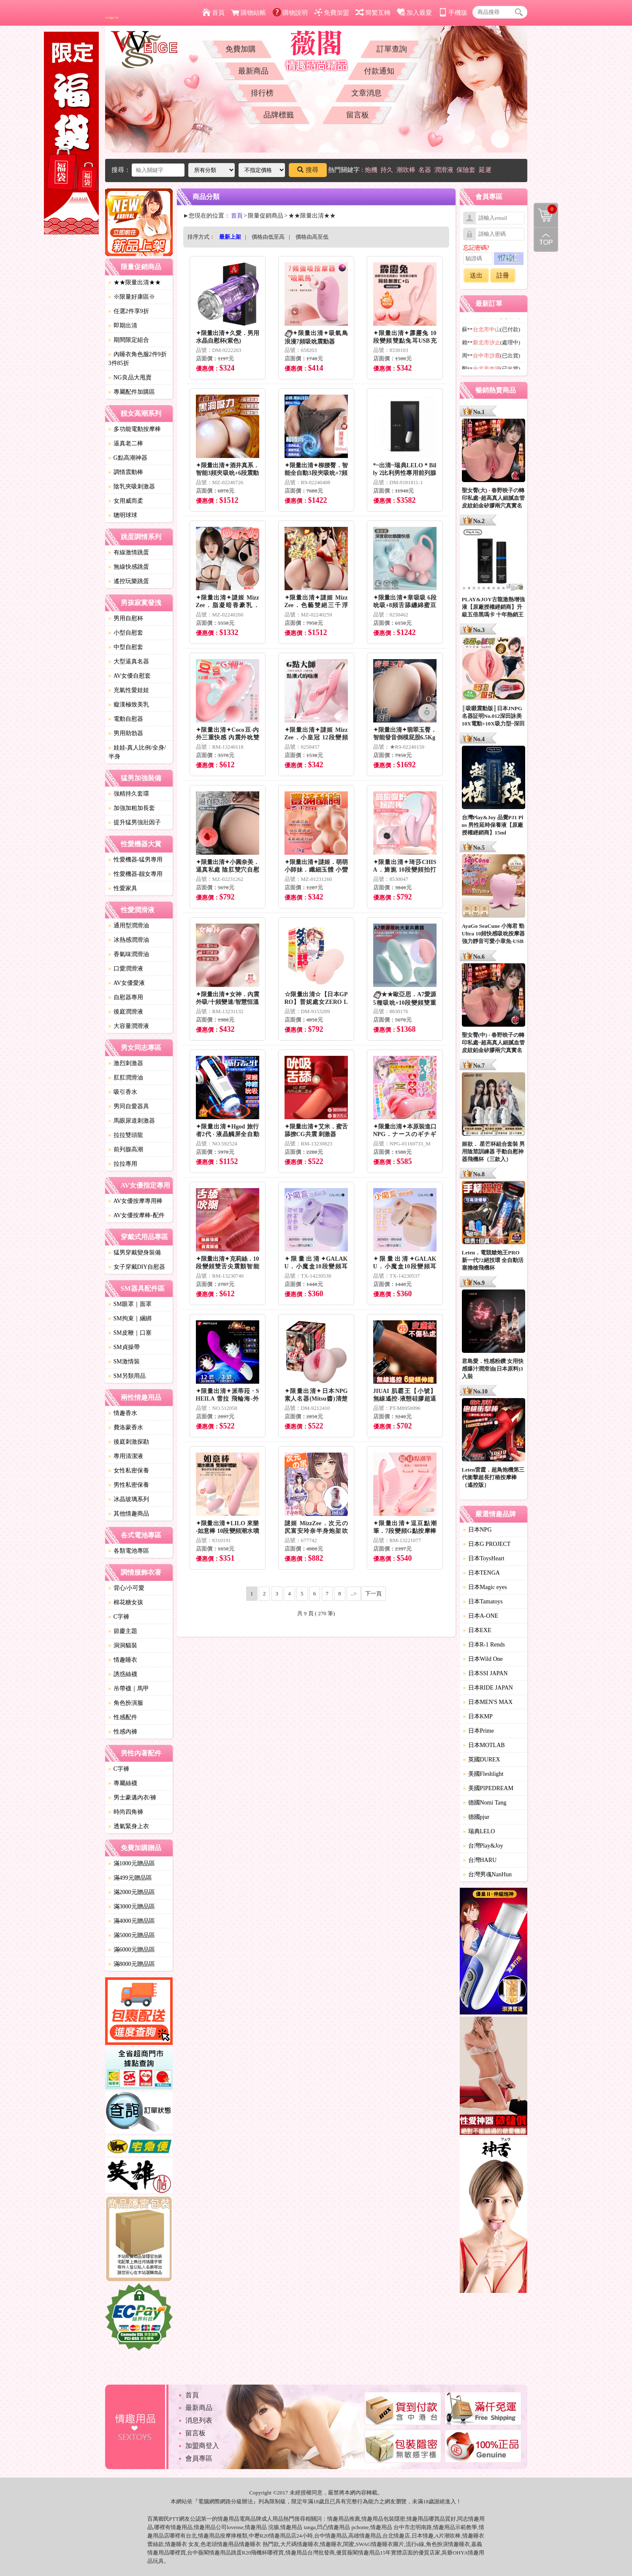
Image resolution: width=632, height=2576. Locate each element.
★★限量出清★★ (134, 282)
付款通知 (379, 71)
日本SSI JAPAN (485, 1673)
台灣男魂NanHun (487, 1874)
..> (354, 1593)
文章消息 (366, 93)
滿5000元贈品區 (131, 1935)
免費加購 (240, 49)
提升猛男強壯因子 (134, 822)
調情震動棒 (125, 472)
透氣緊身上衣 (128, 1826)
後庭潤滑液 (125, 1012)
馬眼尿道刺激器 (131, 1121)
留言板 (357, 115)
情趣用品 (338, 2519)
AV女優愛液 (126, 983)
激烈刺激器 (125, 1063)
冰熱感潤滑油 (128, 940)
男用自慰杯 (125, 618)
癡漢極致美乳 (128, 704)
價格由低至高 (268, 237)
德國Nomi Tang (485, 1802)
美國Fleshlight (483, 1774)
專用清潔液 (125, 1456)
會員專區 (198, 2458)
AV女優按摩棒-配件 (136, 1215)
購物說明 (290, 12)
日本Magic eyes (485, 1587)
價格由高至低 (312, 237)
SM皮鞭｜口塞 (130, 1333)
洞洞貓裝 (122, 1645)
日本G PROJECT (487, 1544)
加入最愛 (414, 12)
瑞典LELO (479, 1831)
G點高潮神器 (127, 458)
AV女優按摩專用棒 (135, 1201)
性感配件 (122, 1717)
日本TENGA (481, 1573)
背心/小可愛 (126, 1588)
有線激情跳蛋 (128, 552)
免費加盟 (331, 12)
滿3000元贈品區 (131, 1906)
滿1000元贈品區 (131, 1863)
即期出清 (122, 325)
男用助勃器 (125, 733)
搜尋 (307, 169)
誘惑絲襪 (122, 1674)
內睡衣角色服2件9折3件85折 (137, 358)
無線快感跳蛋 (128, 567)
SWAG (364, 2544)
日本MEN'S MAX (488, 1702)
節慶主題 (122, 1631)
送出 (476, 275)
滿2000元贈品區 (131, 1892)
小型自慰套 (125, 633)
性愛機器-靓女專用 (135, 874)
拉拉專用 (122, 1164)
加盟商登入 (202, 2445)
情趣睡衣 (122, 1660)
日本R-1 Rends (484, 1644)
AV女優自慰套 (129, 676)
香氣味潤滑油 (128, 954)
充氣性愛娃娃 (128, 690)
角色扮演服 (125, 1703)
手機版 (453, 12)
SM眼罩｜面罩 (130, 1304)
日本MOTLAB (484, 1745)
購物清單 (545, 209)
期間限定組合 (128, 340)
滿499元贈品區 (130, 1878)
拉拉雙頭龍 (125, 1135)
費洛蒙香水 (125, 1427)
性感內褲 (122, 1731)
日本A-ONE (481, 1616)
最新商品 (253, 71)
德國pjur (476, 1817)
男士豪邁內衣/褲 (132, 1797)
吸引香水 (122, 1092)
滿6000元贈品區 (131, 1949)
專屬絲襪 (122, 1783)
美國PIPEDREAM (488, 1788)
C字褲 (118, 1617)
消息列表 (198, 2420)
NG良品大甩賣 (130, 377)
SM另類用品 (127, 1376)
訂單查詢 (392, 49)
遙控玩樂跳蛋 (128, 581)
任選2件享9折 (128, 311)
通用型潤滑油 (128, 925)
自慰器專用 (125, 997)
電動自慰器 (125, 719)
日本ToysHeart (484, 1558)
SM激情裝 (124, 1361)
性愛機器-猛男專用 (135, 859)
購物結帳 (248, 12)
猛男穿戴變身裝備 (134, 1252)
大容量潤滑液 (128, 1026)
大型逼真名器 (128, 661)
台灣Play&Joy (483, 1846)
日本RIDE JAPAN (488, 1688)
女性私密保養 (128, 1470)
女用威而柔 (125, 501)
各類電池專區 (128, 1551)
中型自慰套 (125, 647)
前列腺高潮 (125, 1149)
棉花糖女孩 (125, 1602)
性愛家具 (122, 888)
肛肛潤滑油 (125, 1077)
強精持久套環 (128, 794)
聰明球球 (122, 515)
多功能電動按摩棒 (134, 429)
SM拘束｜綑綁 (130, 1318)
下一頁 (373, 1593)
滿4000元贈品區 (131, 1921)
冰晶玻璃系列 (128, 1499)
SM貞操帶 (124, 1347)
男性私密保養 (128, 1485)
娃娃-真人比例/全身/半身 (137, 752)
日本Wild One (483, 1659)
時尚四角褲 (125, 1812)
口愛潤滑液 (125, 968)
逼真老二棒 (125, 443)
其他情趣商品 (128, 1513)
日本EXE (477, 1630)
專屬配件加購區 (131, 392)
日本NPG (477, 1530)
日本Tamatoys (483, 1601)
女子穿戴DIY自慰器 (136, 1267)
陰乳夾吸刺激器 (131, 486)
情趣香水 (122, 1413)
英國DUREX (481, 1759)
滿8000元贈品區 (131, 1964)
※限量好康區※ (131, 297)
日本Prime (478, 1731)
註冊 (502, 275)
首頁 (213, 12)
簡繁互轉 (373, 12)
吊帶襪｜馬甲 (128, 1688)
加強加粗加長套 (131, 808)
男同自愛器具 (128, 1106)
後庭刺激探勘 (128, 1442)
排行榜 (262, 93)
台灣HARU (480, 1860)
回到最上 (546, 239)
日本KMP (478, 1716)
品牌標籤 (278, 115)
